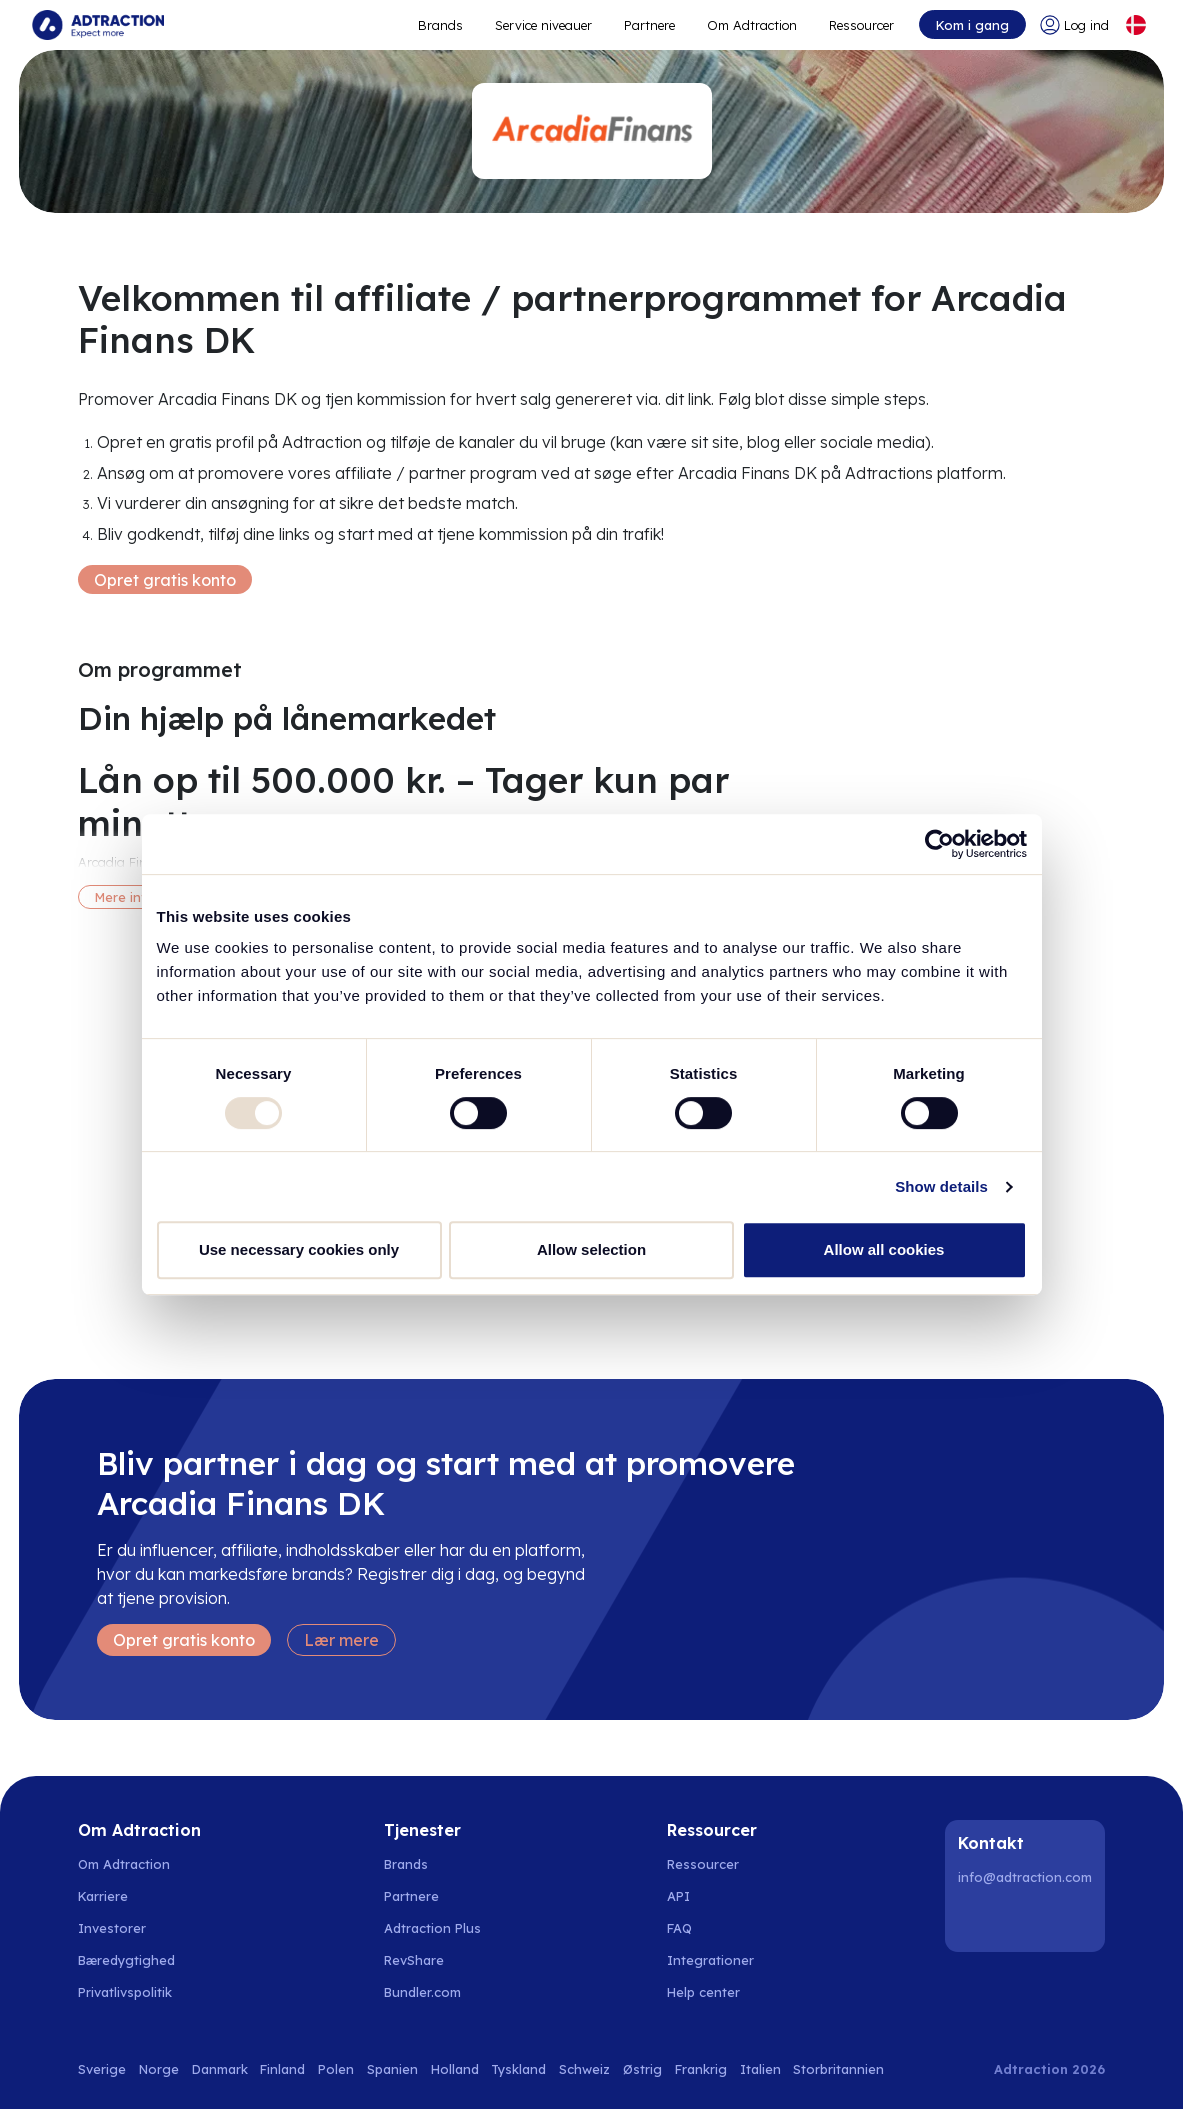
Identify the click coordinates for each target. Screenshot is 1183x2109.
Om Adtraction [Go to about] (752, 25)
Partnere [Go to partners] (411, 1896)
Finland (282, 2069)
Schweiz (584, 2069)
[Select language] (1136, 25)
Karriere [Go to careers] (103, 1896)
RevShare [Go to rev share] (414, 1960)
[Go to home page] (98, 25)
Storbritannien (838, 2069)
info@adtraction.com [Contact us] (1025, 1877)
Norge (159, 2069)
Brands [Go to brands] (406, 1864)
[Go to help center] (714, 1992)
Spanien (392, 2069)
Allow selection (591, 1249)
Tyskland (518, 2069)
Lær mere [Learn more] (341, 1640)
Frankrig (701, 2069)
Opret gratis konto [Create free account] (165, 580)
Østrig (642, 2069)
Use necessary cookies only (299, 1249)
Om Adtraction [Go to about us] (124, 1864)
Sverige (102, 2069)
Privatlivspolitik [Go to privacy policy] (125, 1992)
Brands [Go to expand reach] (440, 25)
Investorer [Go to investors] (112, 1928)
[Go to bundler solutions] (433, 1992)
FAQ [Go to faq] (679, 1928)
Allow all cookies (884, 1249)
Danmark (220, 2069)
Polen (336, 2069)
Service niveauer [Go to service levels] (543, 25)
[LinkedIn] (977, 1920)
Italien (760, 2069)
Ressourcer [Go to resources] (861, 25)
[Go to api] (714, 1896)
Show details (941, 1186)
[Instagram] (1028, 1920)
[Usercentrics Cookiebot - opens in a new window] (939, 844)
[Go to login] (1074, 25)
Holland (455, 2069)
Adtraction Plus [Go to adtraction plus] (432, 1928)
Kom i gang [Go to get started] (972, 25)
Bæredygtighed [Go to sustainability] (126, 1960)
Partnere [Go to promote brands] (649, 25)
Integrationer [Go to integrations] (710, 1960)
